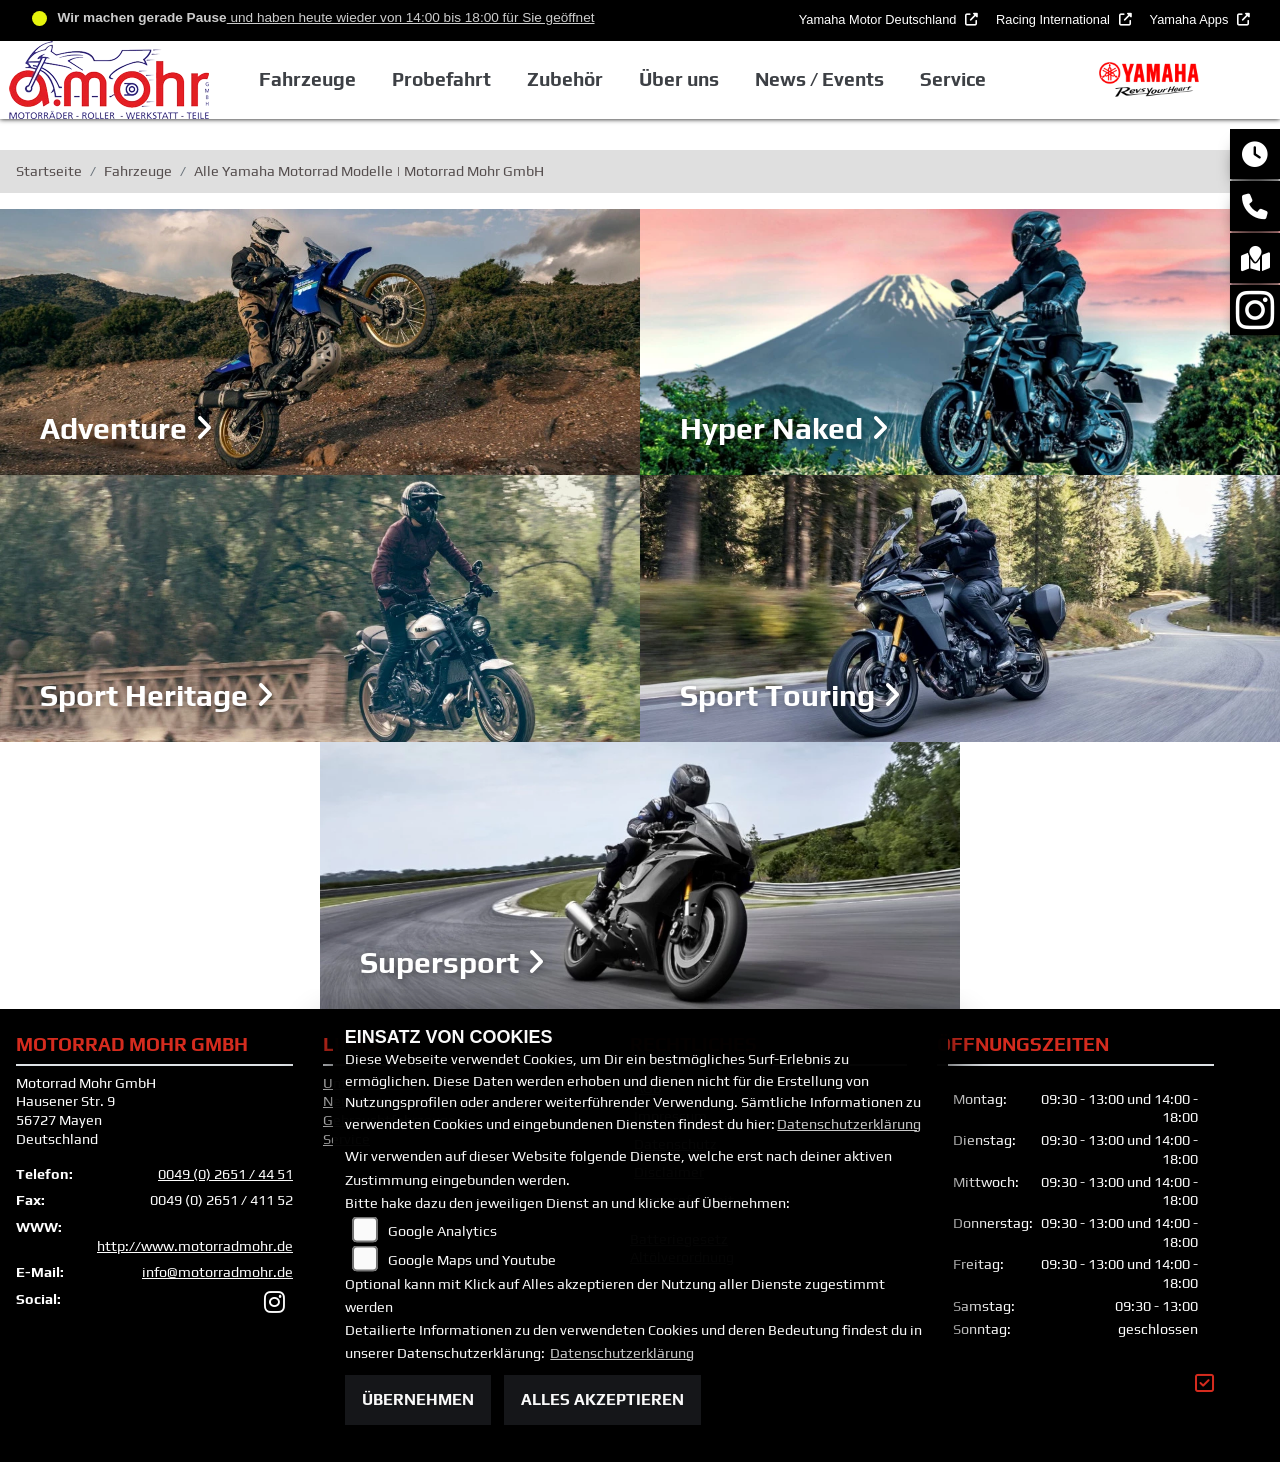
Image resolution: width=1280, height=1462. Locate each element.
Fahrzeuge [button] (306, 79)
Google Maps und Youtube (472, 1260)
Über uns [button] (679, 79)
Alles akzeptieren (602, 1399)
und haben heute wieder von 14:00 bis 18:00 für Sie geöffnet (411, 17)
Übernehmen (418, 1399)
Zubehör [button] (565, 79)
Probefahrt (441, 79)
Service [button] (953, 79)
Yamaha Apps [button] (1191, 19)
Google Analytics (442, 1231)
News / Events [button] (819, 79)
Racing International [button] (1054, 19)
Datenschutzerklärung (849, 1124)
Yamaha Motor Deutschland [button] (879, 19)
